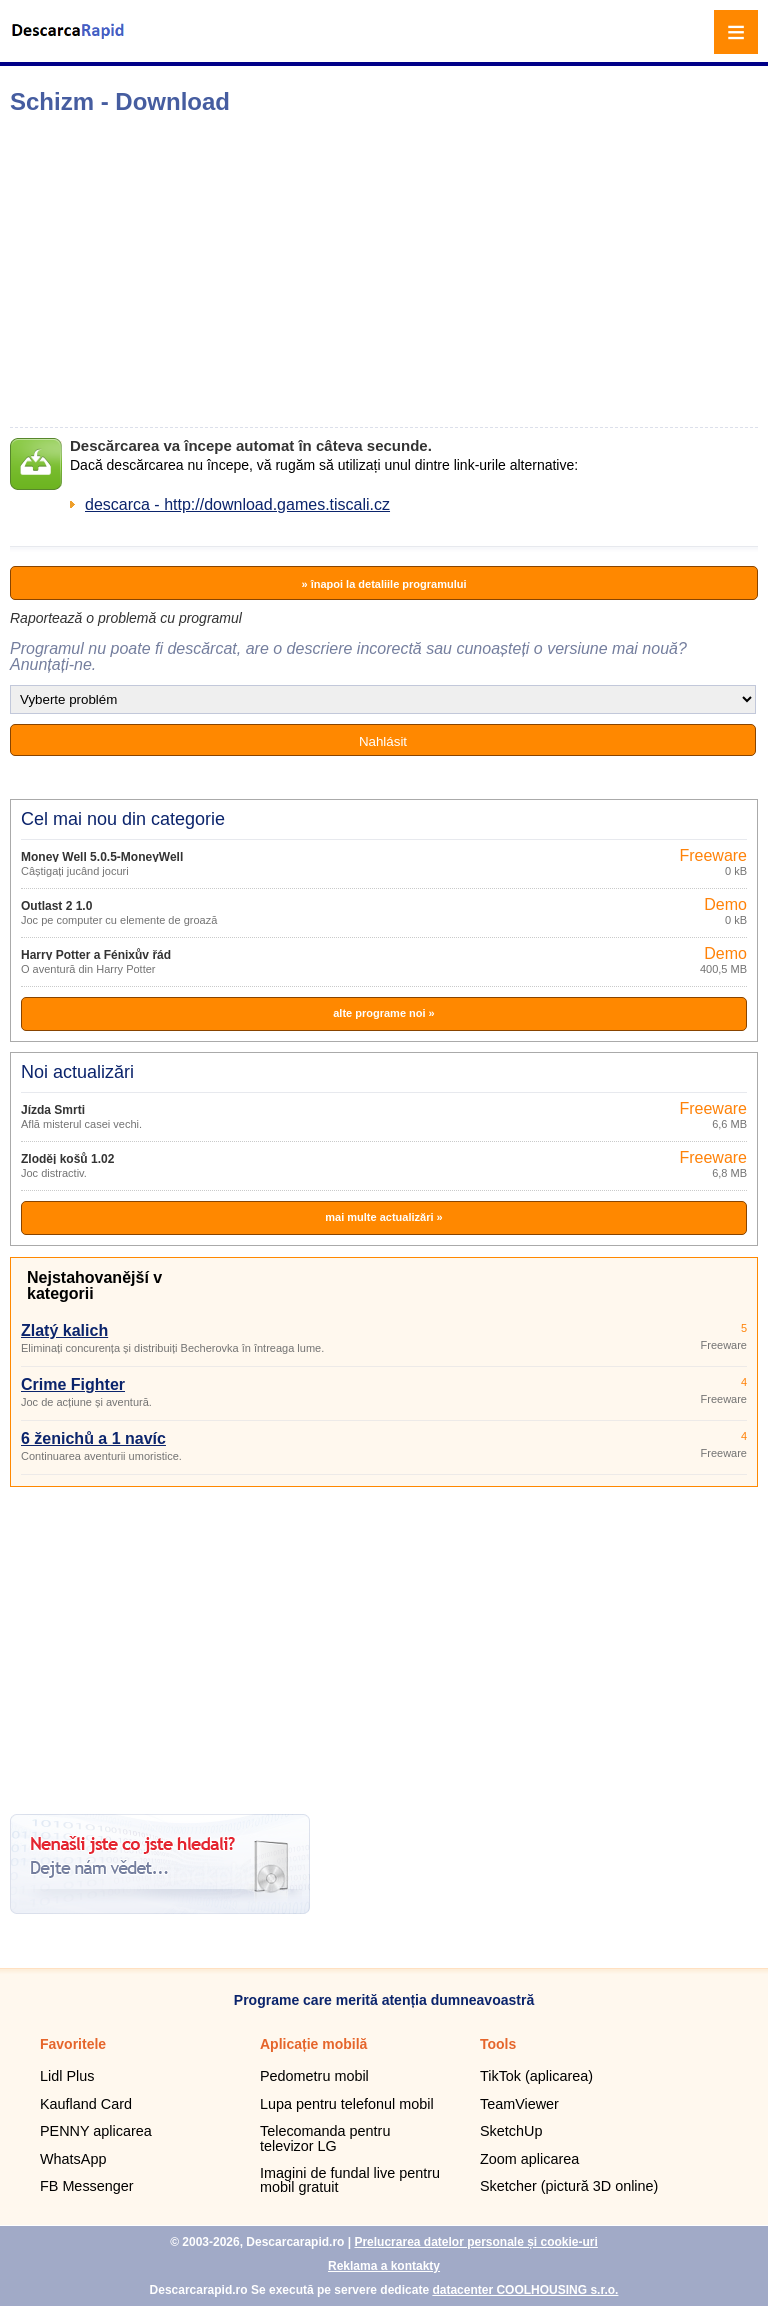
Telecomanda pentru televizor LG (325, 2138)
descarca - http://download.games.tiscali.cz (237, 504)
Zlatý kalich (64, 1330)
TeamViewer (519, 2104)
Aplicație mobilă (313, 2044)
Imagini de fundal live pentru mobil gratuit (350, 2180)
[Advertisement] (315, 271)
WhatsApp (73, 2159)
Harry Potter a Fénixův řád (96, 955)
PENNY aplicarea (96, 2131)
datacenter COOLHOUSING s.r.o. (525, 2290)
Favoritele (73, 2044)
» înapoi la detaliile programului (383, 584)
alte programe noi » (383, 1013)
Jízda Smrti (53, 1110)
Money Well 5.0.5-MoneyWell (102, 857)
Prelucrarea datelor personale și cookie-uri (475, 2242)
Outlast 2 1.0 (56, 906)
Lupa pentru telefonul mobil (347, 2104)
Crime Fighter (73, 1384)
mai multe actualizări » (383, 1217)
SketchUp (511, 2131)
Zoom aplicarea (529, 2159)
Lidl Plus (67, 2076)
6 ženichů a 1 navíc (93, 1438)
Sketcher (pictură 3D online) (569, 2186)
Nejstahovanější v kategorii (94, 1285)
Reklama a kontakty (384, 2266)
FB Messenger (87, 2186)
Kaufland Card (86, 2104)
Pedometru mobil (314, 2076)
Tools (498, 2044)
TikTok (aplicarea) (536, 2076)
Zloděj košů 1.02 (67, 1159)
